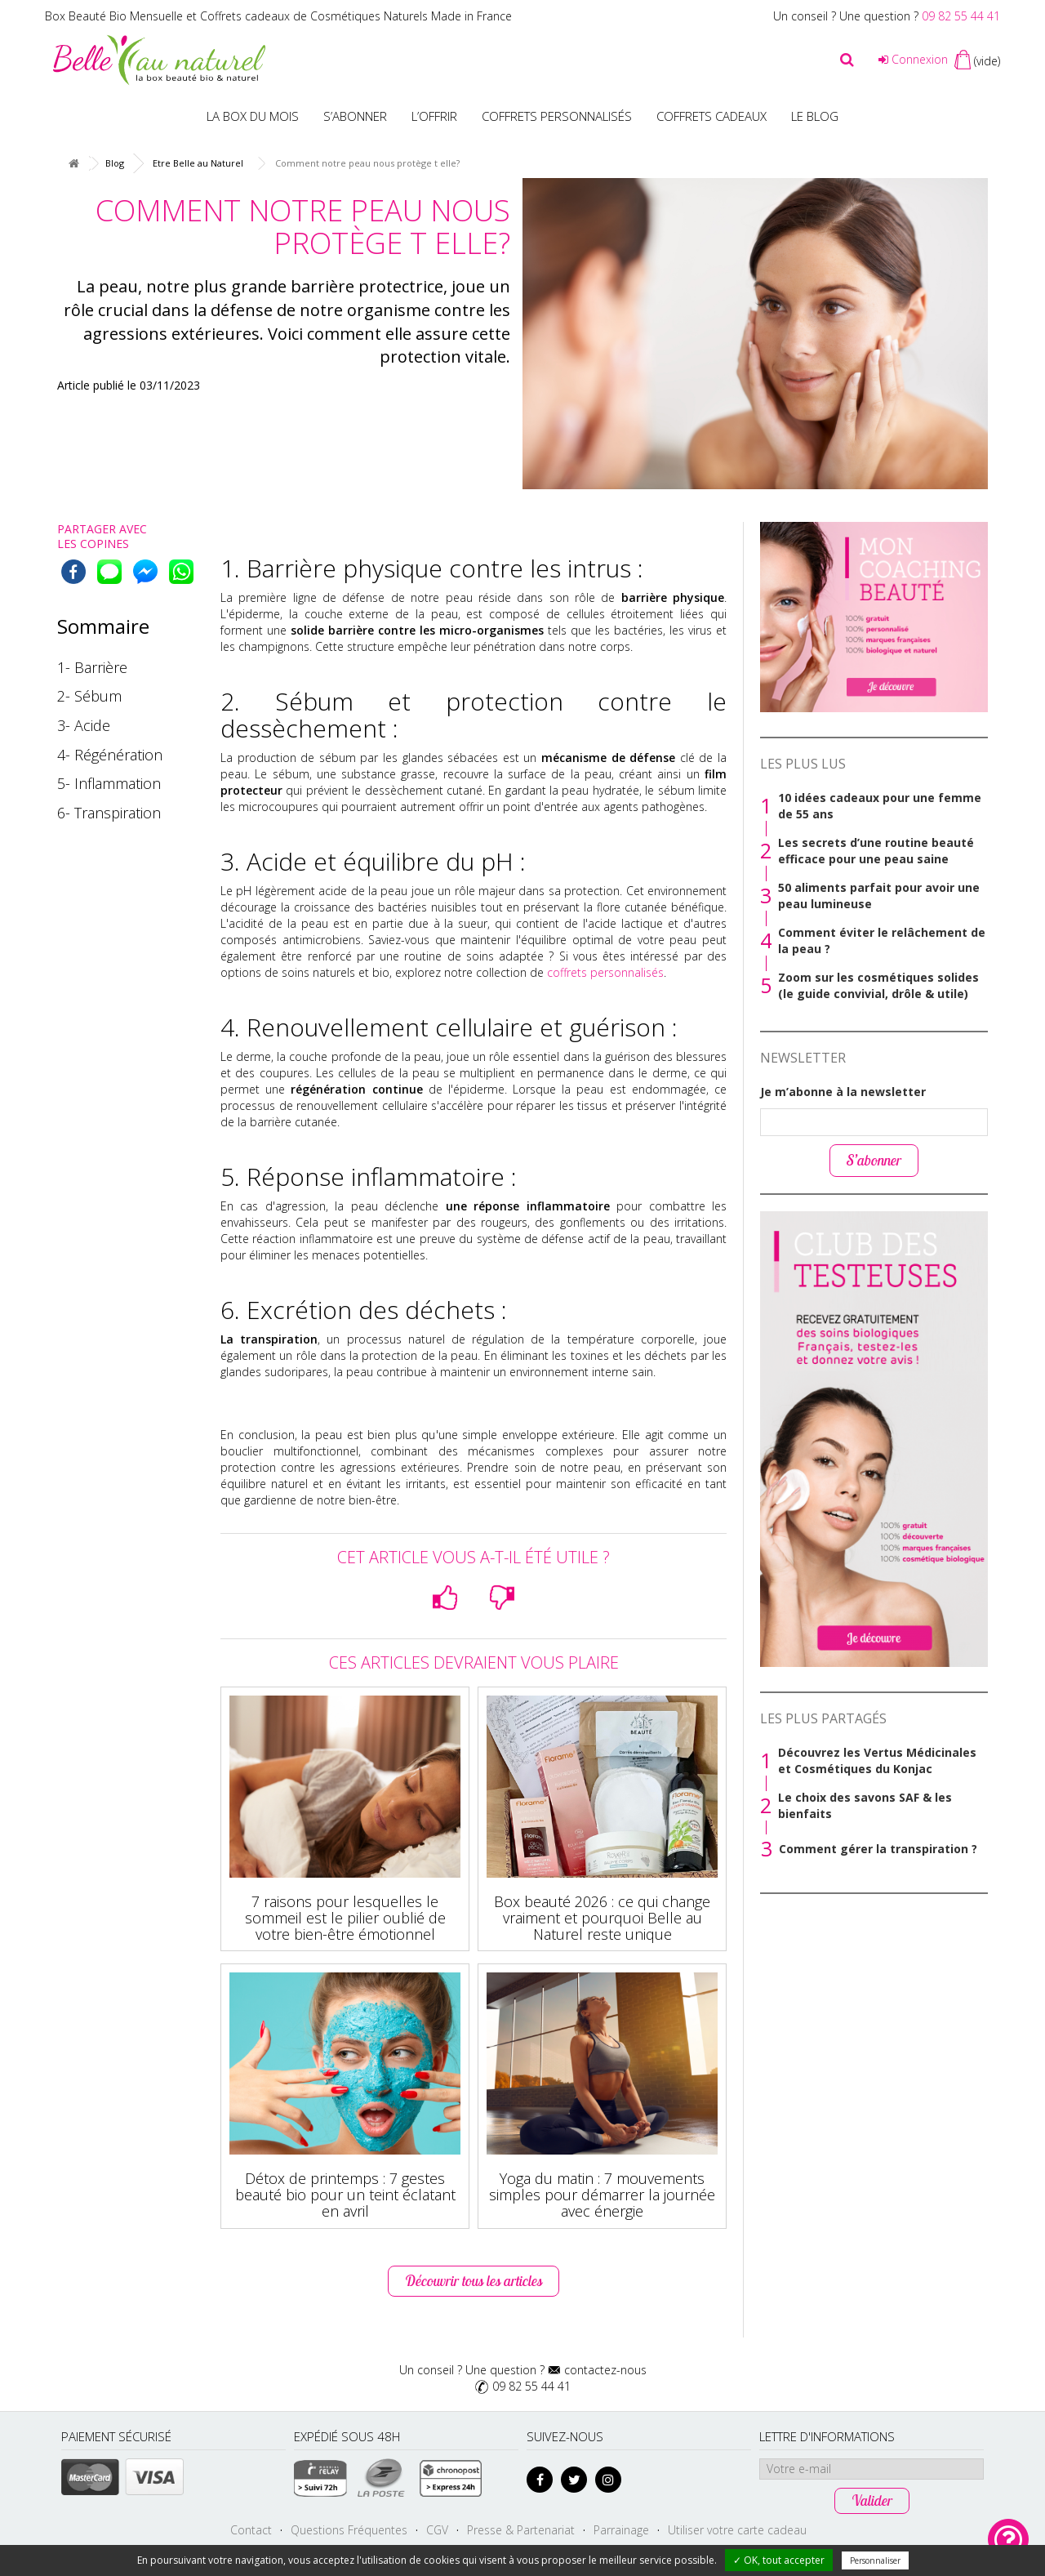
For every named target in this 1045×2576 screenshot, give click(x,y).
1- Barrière (92, 667)
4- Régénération (109, 754)
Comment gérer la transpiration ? (878, 1848)
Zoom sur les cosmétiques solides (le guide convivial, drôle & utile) (878, 985)
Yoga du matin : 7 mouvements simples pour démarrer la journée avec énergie (602, 2194)
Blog (114, 163)
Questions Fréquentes (349, 2530)
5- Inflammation (109, 783)
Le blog (814, 116)
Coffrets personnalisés (557, 116)
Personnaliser (875, 2560)
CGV (437, 2530)
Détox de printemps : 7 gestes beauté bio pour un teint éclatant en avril (345, 2194)
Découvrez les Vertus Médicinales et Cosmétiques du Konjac (877, 1760)
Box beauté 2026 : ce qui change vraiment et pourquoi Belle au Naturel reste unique (602, 1918)
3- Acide (83, 725)
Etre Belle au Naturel (198, 163)
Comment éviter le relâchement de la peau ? (881, 940)
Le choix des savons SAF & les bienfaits (865, 1805)
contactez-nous (605, 2370)
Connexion (913, 59)
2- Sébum (89, 696)
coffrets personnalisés (605, 972)
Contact (251, 2530)
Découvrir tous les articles (473, 2280)
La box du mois (253, 116)
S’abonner (355, 116)
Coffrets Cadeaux (711, 116)
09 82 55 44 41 (961, 16)
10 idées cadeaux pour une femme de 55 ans (879, 806)
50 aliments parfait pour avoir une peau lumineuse (879, 895)
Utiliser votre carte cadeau (737, 2530)
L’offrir (434, 116)
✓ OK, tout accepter (779, 2560)
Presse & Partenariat (521, 2530)
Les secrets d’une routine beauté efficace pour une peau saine (876, 851)
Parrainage (621, 2530)
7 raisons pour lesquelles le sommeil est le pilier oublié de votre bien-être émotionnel (345, 1918)
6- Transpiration (109, 812)
